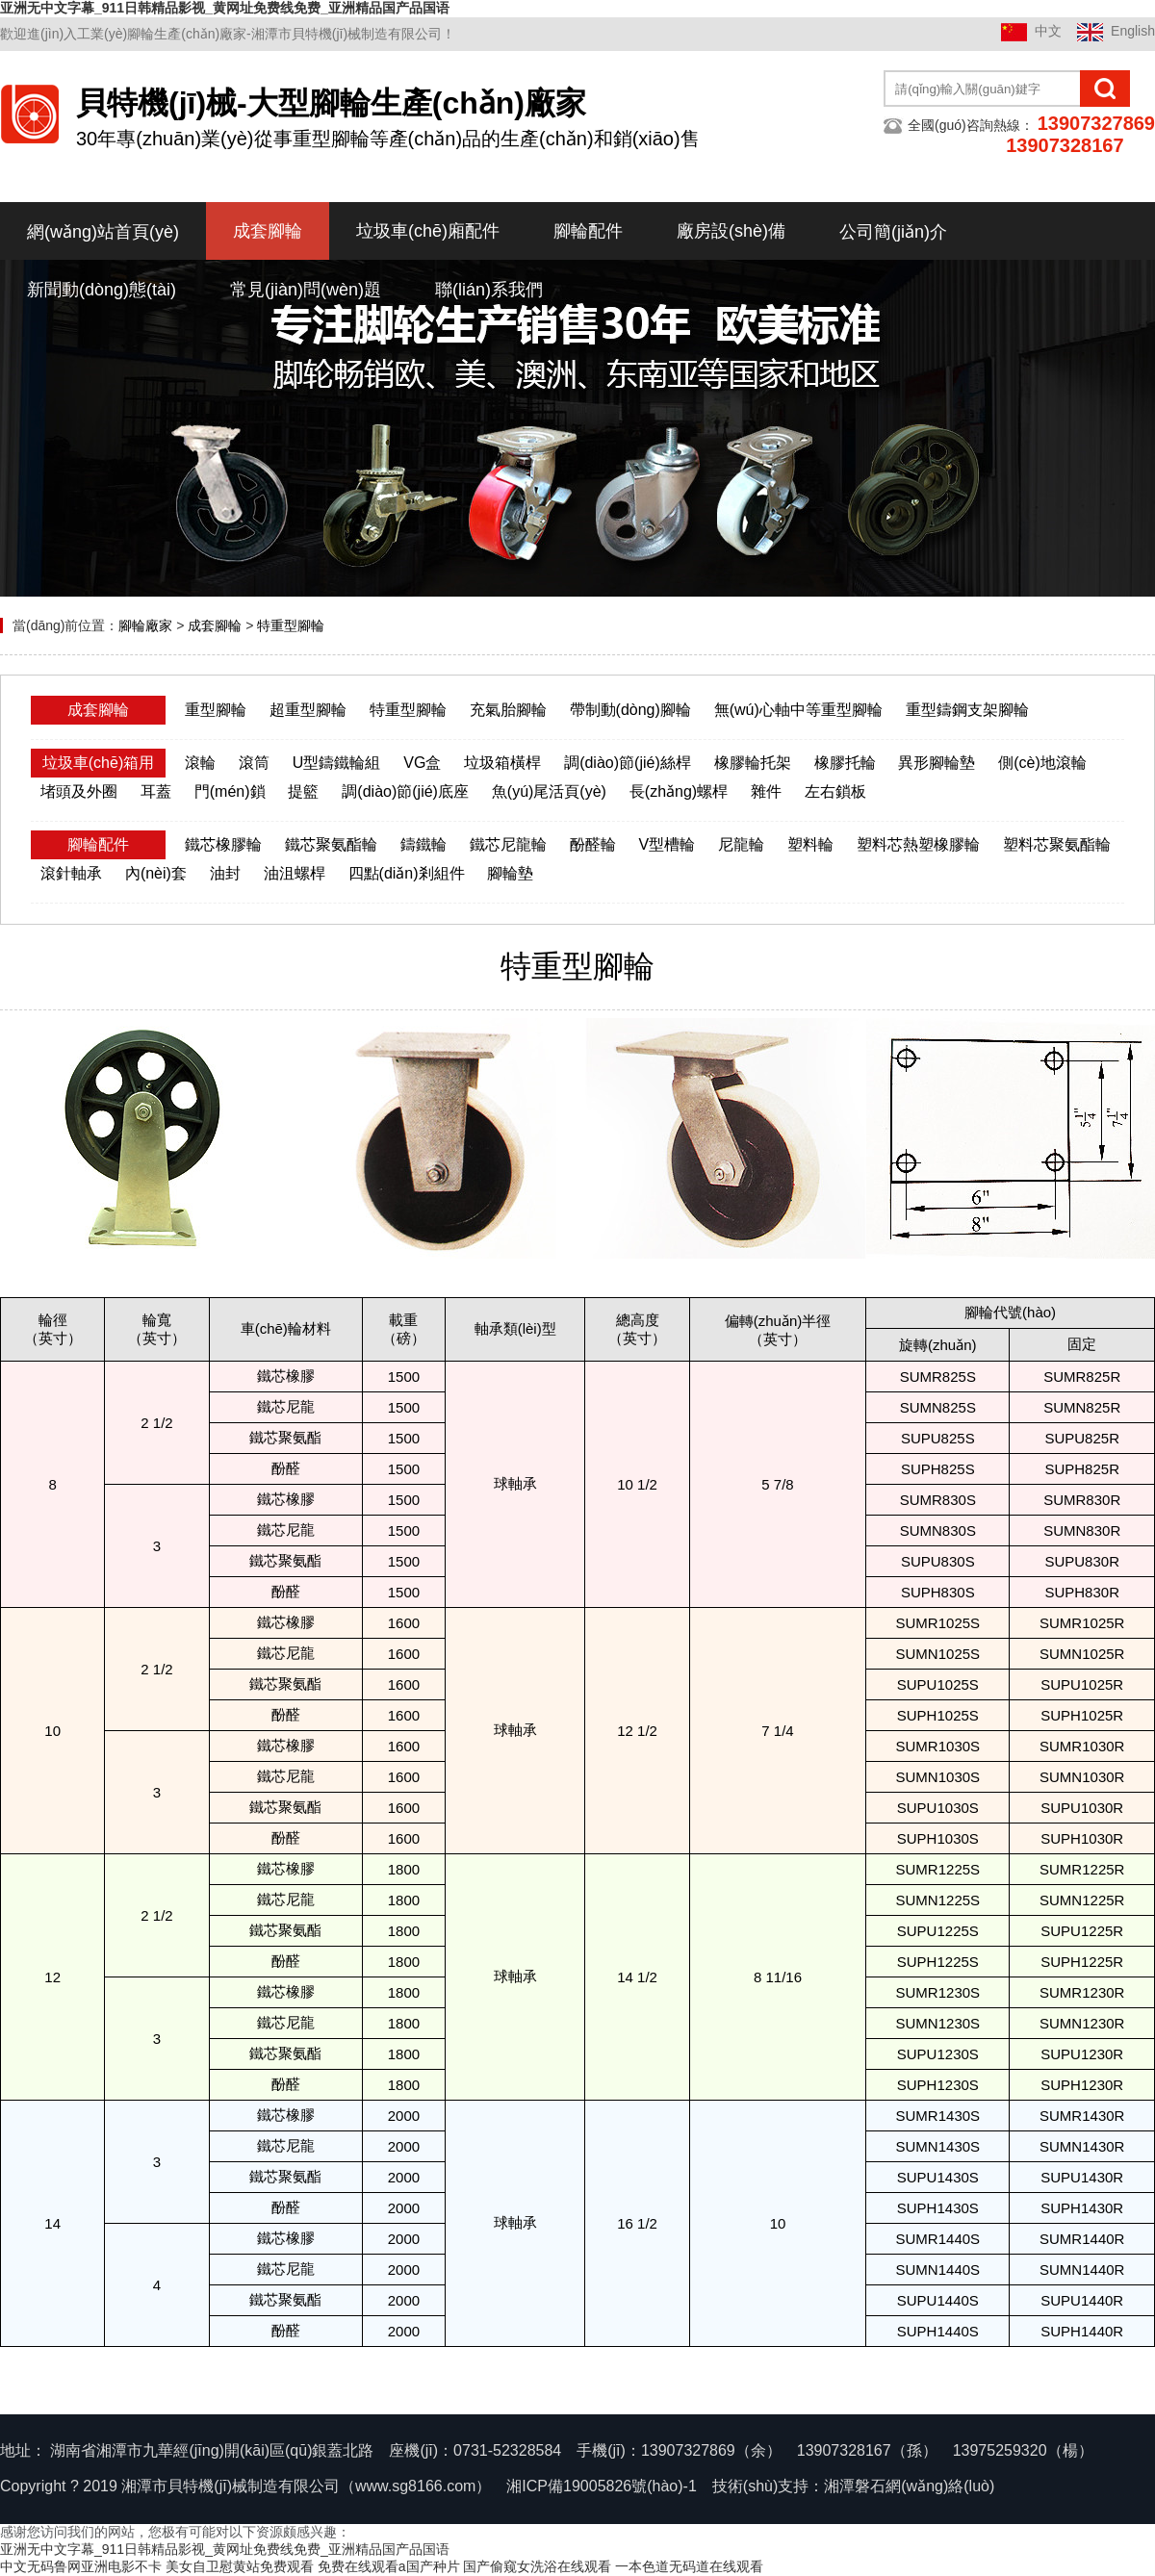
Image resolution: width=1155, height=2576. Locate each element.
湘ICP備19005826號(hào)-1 (601, 2486)
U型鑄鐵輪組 (337, 762)
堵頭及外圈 (78, 791)
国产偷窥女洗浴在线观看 (537, 2566)
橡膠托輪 (845, 762)
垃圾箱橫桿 (502, 762)
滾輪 (200, 762)
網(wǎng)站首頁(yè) (103, 232)
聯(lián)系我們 (489, 289)
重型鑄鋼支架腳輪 (967, 709)
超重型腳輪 (308, 709)
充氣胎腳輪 (508, 709)
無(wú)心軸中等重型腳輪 (798, 709)
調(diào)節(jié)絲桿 (627, 762)
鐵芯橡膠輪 (223, 844)
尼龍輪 (741, 844)
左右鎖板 (835, 791)
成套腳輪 (267, 231)
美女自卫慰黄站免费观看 (240, 2566)
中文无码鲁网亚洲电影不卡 (81, 2566)
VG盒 (422, 762)
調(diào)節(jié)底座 (405, 791)
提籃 (303, 791)
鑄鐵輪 (423, 844)
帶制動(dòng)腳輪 (630, 709)
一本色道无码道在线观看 (689, 2566)
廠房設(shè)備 (731, 231)
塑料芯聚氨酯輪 (1057, 844)
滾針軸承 (71, 873)
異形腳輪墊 (936, 762)
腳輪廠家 (145, 625)
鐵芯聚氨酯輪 (331, 844)
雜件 (766, 791)
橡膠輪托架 (752, 762)
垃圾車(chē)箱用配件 (98, 777)
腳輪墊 (510, 873)
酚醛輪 (593, 844)
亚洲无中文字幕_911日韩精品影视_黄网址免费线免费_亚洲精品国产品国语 (224, 7)
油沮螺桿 (294, 873)
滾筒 (254, 762)
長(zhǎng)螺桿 (678, 791)
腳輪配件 (588, 231)
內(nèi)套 (156, 873)
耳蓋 (156, 791)
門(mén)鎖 (230, 791)
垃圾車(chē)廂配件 (428, 231)
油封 (225, 873)
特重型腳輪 (290, 625)
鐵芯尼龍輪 (508, 844)
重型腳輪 (215, 709)
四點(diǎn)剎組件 (406, 873)
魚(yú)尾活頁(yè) (549, 791)
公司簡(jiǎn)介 (893, 232)
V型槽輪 (666, 844)
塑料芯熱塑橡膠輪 (918, 844)
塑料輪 (810, 844)
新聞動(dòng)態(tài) (101, 289)
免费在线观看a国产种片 (389, 2566)
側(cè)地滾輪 (1042, 762)
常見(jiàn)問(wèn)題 (305, 289)
